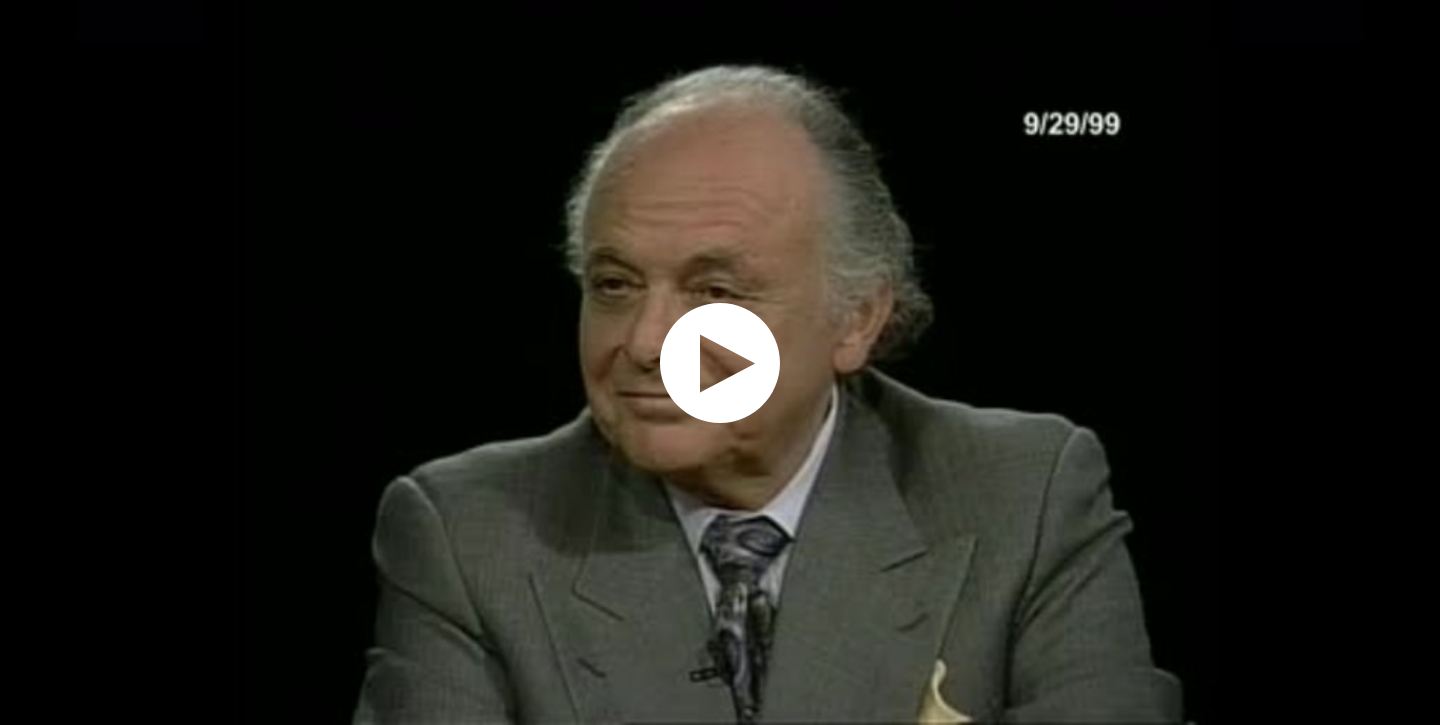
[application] (720, 362)
